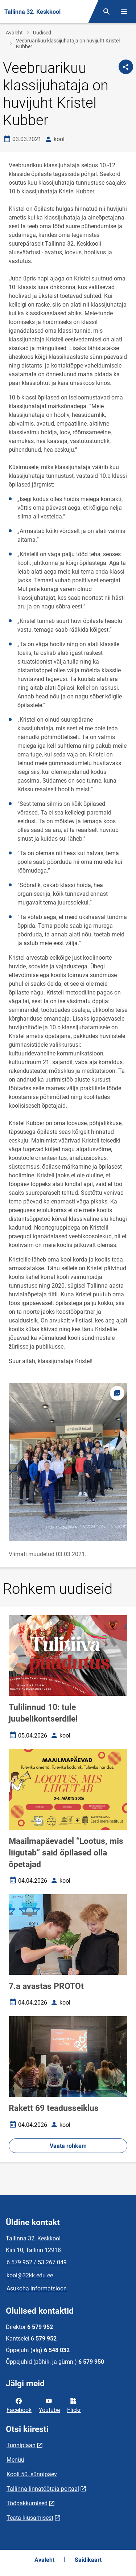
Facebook (19, 2404)
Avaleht (14, 33)
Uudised (42, 33)
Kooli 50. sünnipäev (32, 2474)
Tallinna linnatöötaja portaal (43, 2488)
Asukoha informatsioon (37, 2288)
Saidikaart (88, 2559)
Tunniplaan (21, 2445)
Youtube (49, 2404)
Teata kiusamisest (30, 2517)
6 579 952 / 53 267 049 (37, 2262)
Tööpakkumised (27, 2503)
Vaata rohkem (68, 2145)
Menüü (15, 2459)
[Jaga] (126, 67)
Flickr (74, 2404)
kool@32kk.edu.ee (30, 2275)
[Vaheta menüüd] (124, 11)
